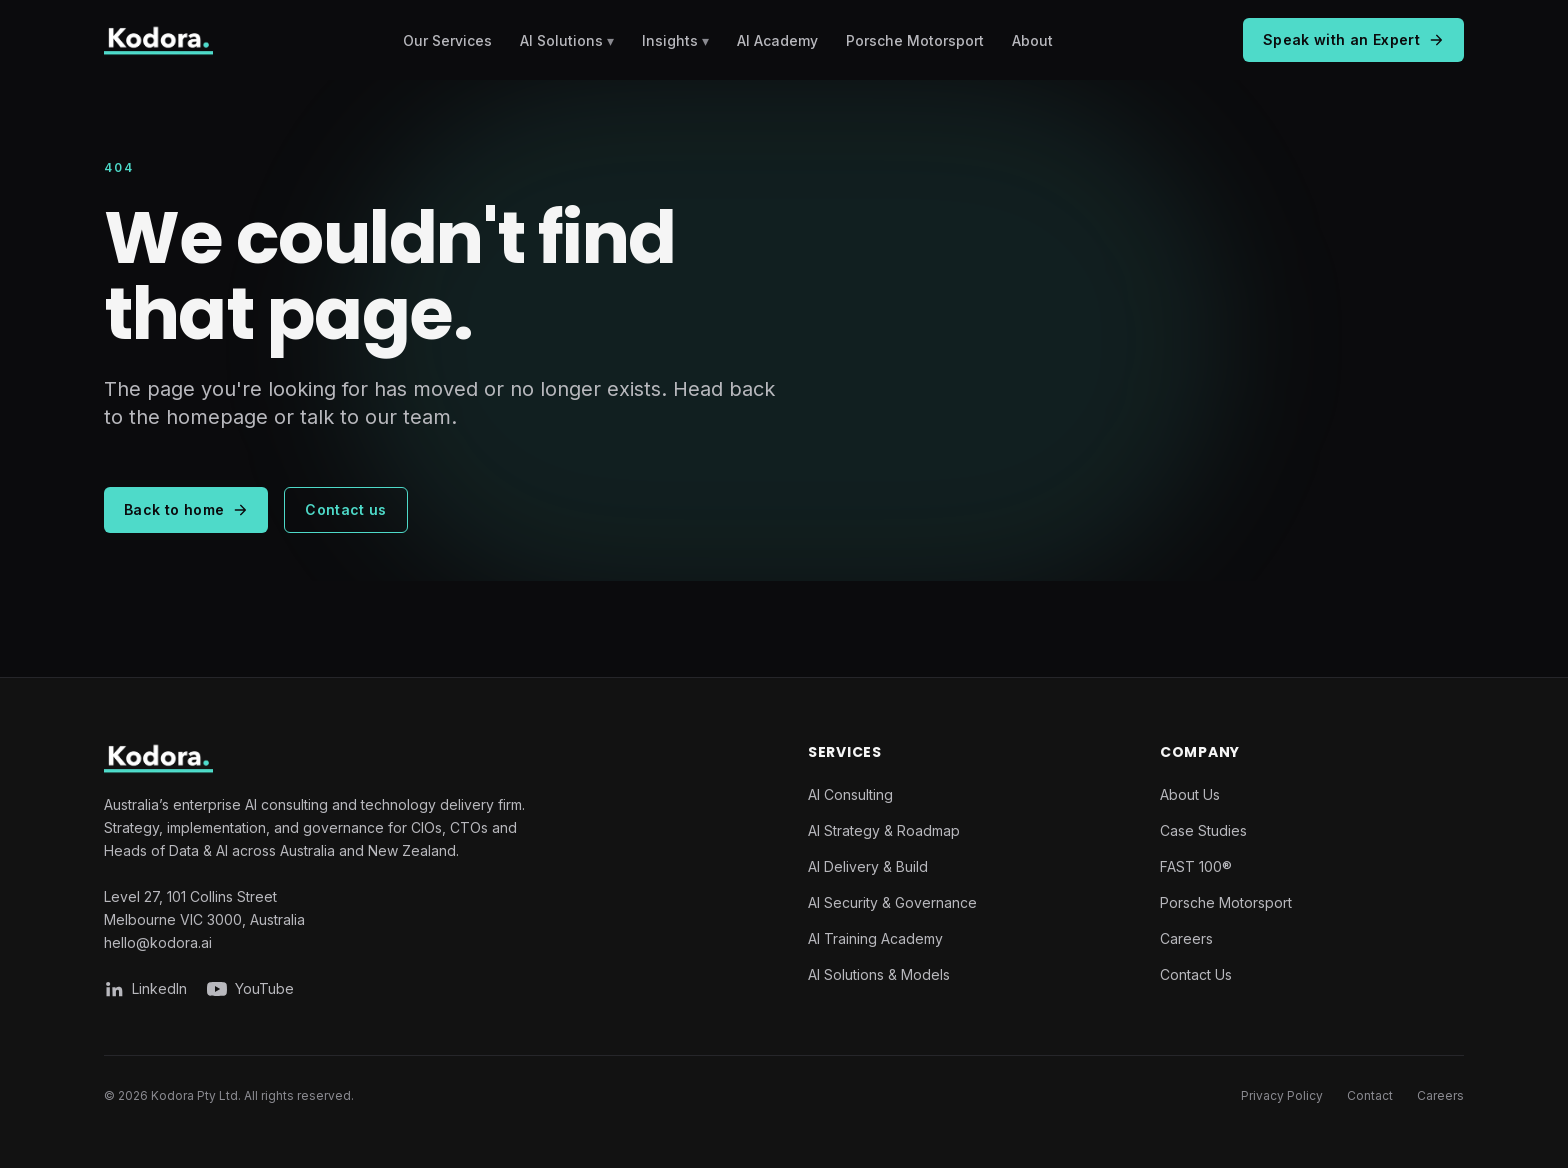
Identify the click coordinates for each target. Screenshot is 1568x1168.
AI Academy (777, 40)
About (1032, 40)
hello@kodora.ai (158, 942)
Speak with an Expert (1353, 39)
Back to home (186, 509)
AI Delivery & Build (868, 866)
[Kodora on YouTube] (250, 989)
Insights (675, 40)
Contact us (346, 509)
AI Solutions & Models (879, 974)
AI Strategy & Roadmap (884, 830)
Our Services (447, 40)
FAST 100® (1196, 866)
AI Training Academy (875, 938)
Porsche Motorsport (915, 40)
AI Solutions (567, 40)
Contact (1370, 1095)
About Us (1190, 794)
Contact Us (1196, 974)
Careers (1186, 938)
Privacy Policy (1282, 1095)
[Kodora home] (158, 40)
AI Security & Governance (892, 902)
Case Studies (1203, 830)
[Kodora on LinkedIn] (145, 989)
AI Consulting (850, 794)
